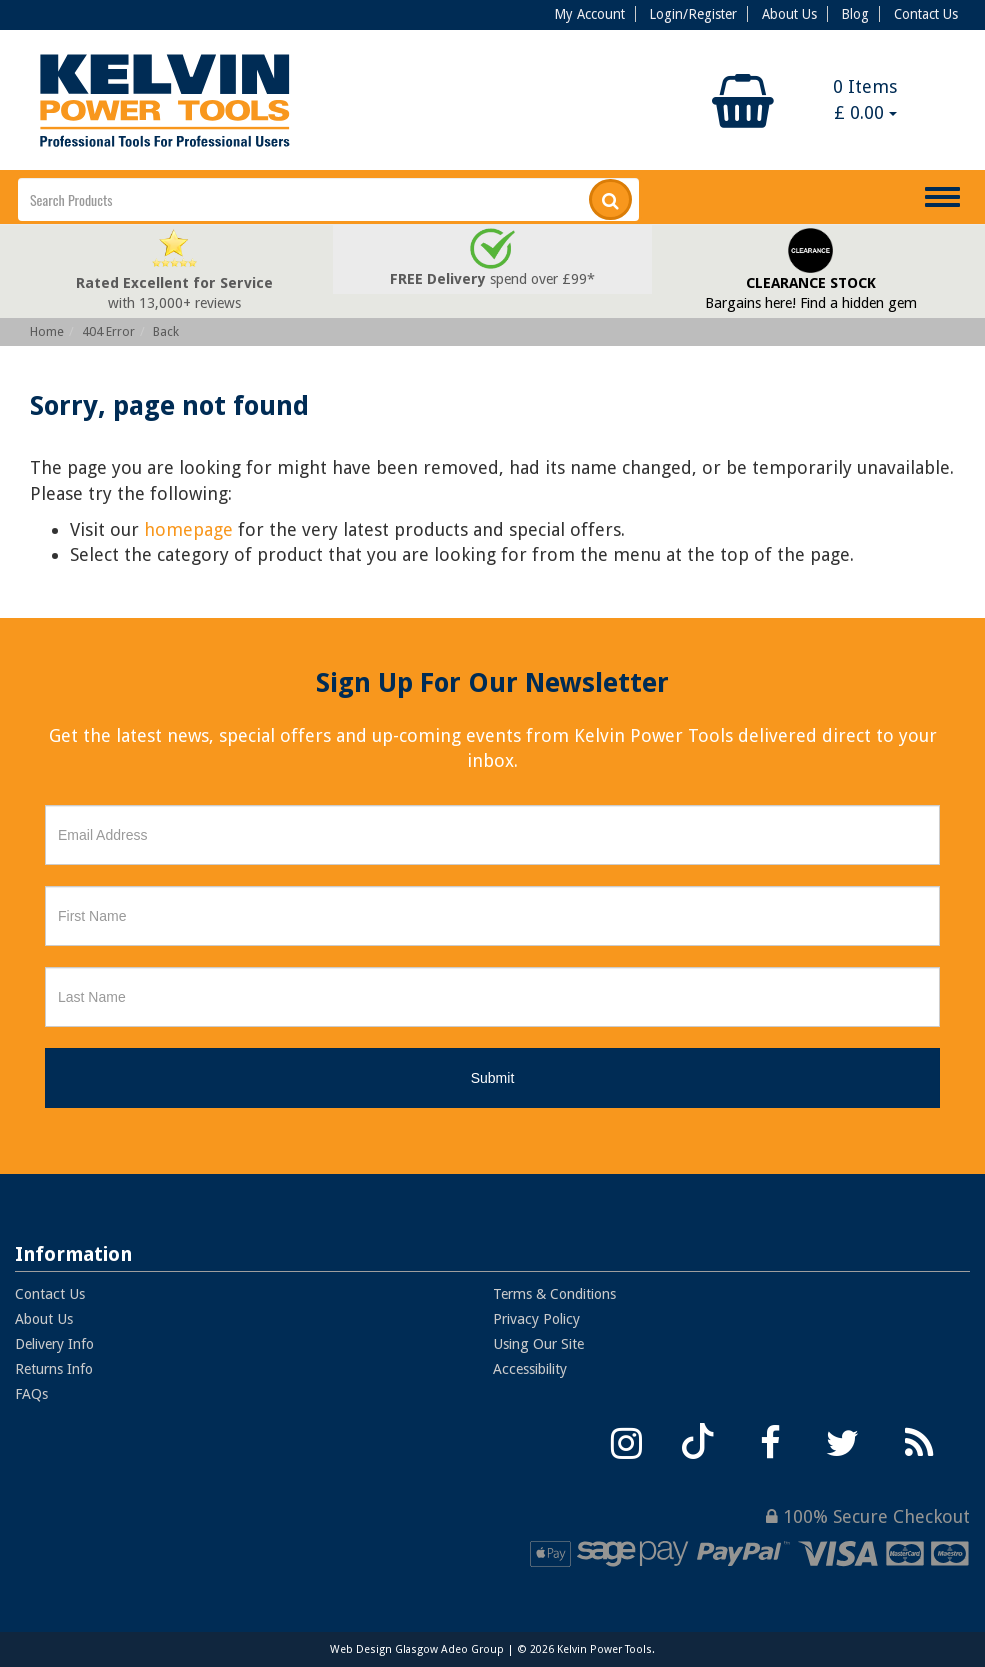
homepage (188, 529)
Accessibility (530, 1369)
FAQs (31, 1394)
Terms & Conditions (554, 1294)
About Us (789, 14)
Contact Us (926, 14)
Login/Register (693, 14)
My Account (589, 14)
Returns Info (54, 1369)
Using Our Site (538, 1344)
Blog (855, 14)
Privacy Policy (536, 1319)
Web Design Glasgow (384, 1649)
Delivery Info (54, 1344)
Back (166, 331)
